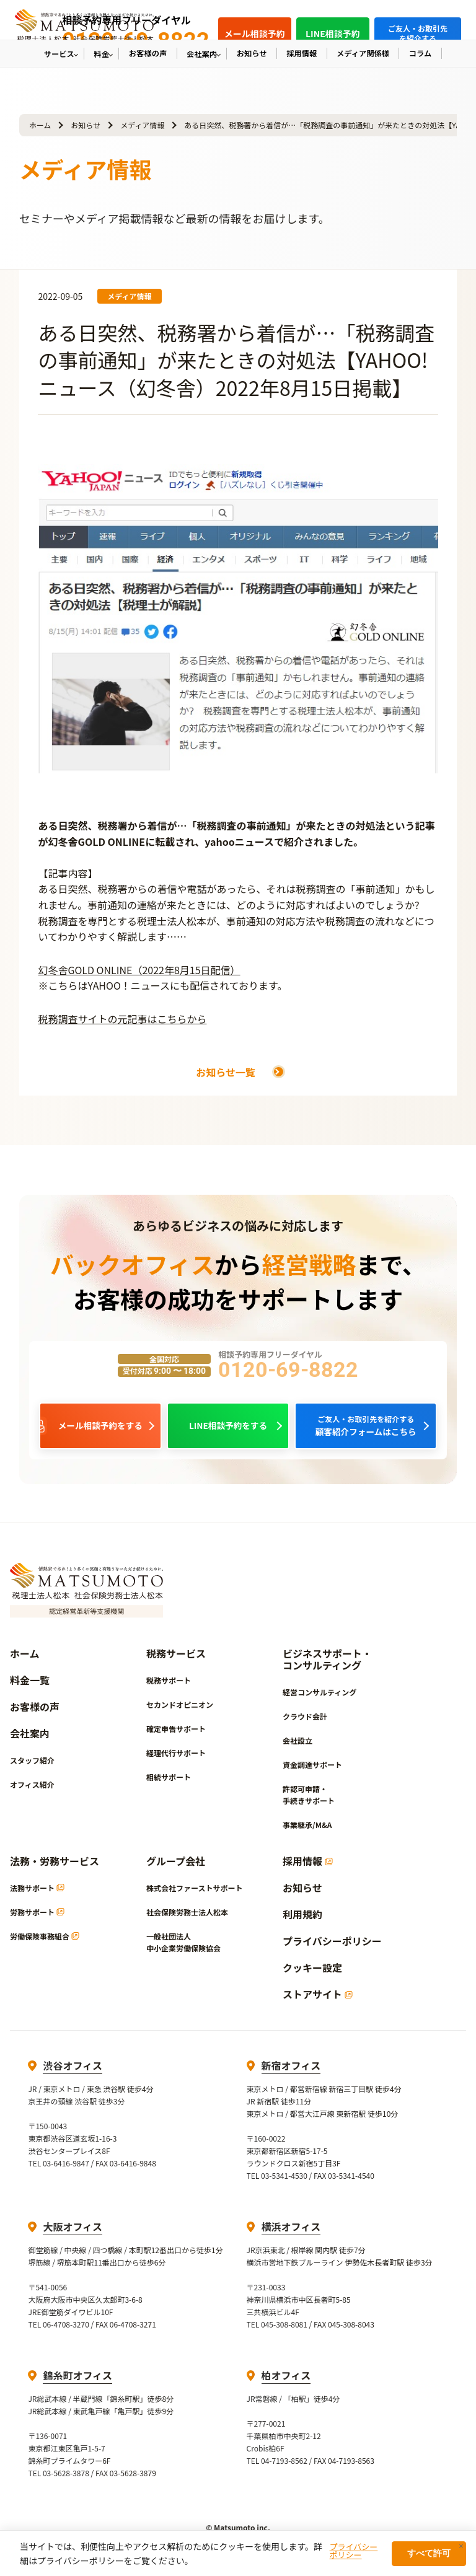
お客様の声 (35, 1712)
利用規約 (302, 1919)
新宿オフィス (291, 2070)
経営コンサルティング (319, 1697)
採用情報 (308, 1866)
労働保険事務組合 (44, 1941)
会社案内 (30, 1738)
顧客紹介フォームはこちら (365, 1428)
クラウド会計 (305, 1721)
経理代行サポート (176, 1757)
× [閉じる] (461, 2546)
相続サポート (168, 1782)
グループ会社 (175, 1866)
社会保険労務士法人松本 (187, 1917)
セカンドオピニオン (179, 1709)
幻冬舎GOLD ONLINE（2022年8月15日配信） (139, 969)
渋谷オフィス (72, 2070)
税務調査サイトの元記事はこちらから (122, 1018)
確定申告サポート (176, 1733)
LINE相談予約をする (228, 1427)
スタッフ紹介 (32, 1765)
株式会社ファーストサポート (194, 1893)
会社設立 (297, 1745)
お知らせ (85, 125)
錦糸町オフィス (77, 2380)
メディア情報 (142, 125)
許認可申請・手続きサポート (309, 1799)
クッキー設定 (312, 1973)
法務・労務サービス (54, 1866)
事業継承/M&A (307, 1829)
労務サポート (37, 1917)
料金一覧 (30, 1685)
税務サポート (168, 1685)
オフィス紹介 (32, 1789)
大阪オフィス (72, 2231)
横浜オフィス (291, 2231)
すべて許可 (429, 2553)
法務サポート (37, 1893)
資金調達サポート (312, 1769)
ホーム (40, 125)
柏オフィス (286, 2380)
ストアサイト (318, 1999)
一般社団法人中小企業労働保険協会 (183, 1947)
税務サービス (176, 1658)
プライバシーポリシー (332, 1946)
